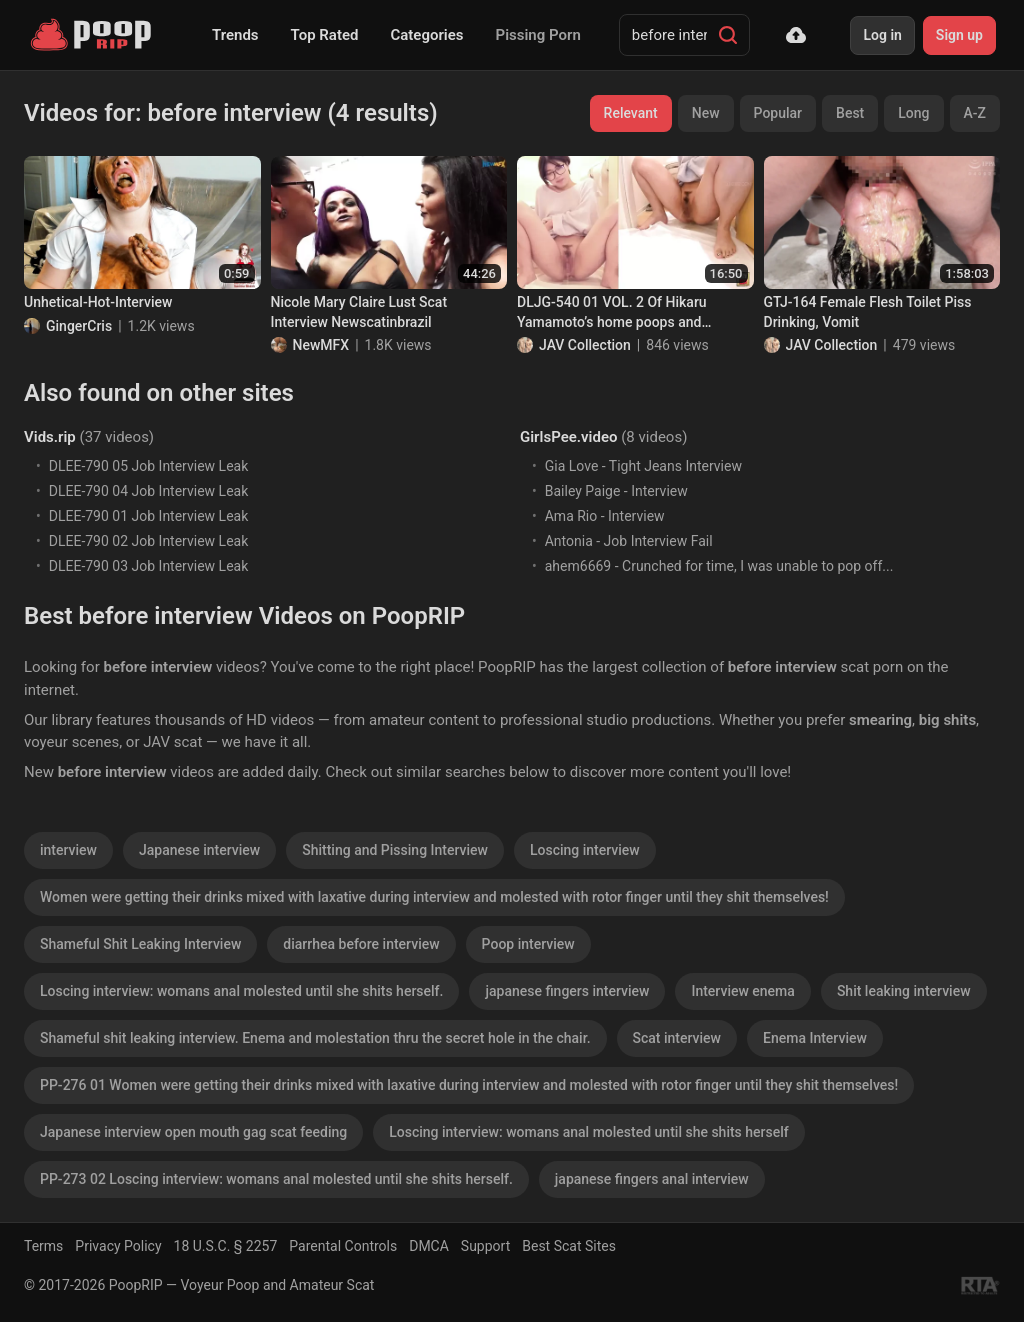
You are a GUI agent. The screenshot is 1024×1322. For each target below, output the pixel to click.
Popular (778, 113)
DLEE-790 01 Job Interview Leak (149, 516)
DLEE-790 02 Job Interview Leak (149, 541)
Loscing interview (585, 850)
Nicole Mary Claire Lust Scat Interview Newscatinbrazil (359, 312)
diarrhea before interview (361, 944)
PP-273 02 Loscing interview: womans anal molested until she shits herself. (276, 1179)
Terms (43, 1246)
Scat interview (677, 1038)
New (706, 113)
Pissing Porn (538, 35)
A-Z (975, 113)
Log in (882, 35)
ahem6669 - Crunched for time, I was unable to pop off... (719, 566)
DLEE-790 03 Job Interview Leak (149, 566)
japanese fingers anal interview (652, 1179)
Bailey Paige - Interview (616, 491)
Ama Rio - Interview (605, 516)
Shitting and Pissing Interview (395, 850)
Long (913, 113)
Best (850, 113)
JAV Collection (585, 345)
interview (68, 850)
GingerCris (79, 326)
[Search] (728, 35)
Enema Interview (815, 1038)
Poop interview (528, 944)
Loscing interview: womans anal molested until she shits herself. (241, 991)
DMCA (429, 1246)
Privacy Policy (118, 1246)
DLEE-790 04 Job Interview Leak (149, 491)
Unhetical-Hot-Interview (98, 302)
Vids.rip (50, 437)
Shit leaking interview (904, 991)
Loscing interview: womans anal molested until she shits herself (589, 1132)
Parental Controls (343, 1246)
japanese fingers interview (567, 991)
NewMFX (321, 345)
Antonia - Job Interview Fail (629, 541)
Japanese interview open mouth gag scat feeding (193, 1132)
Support (485, 1246)
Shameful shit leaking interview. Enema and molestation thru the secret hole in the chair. (315, 1038)
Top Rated (325, 35)
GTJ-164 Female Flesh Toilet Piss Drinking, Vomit (868, 312)
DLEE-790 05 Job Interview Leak (149, 466)
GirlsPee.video (568, 437)
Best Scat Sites (569, 1246)
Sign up (959, 35)
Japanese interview (199, 850)
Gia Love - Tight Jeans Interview (643, 466)
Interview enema (742, 991)
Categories (426, 35)
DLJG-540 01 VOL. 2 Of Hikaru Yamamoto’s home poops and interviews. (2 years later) (612, 313)
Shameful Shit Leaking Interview (140, 944)
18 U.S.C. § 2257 (226, 1246)
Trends (235, 35)
